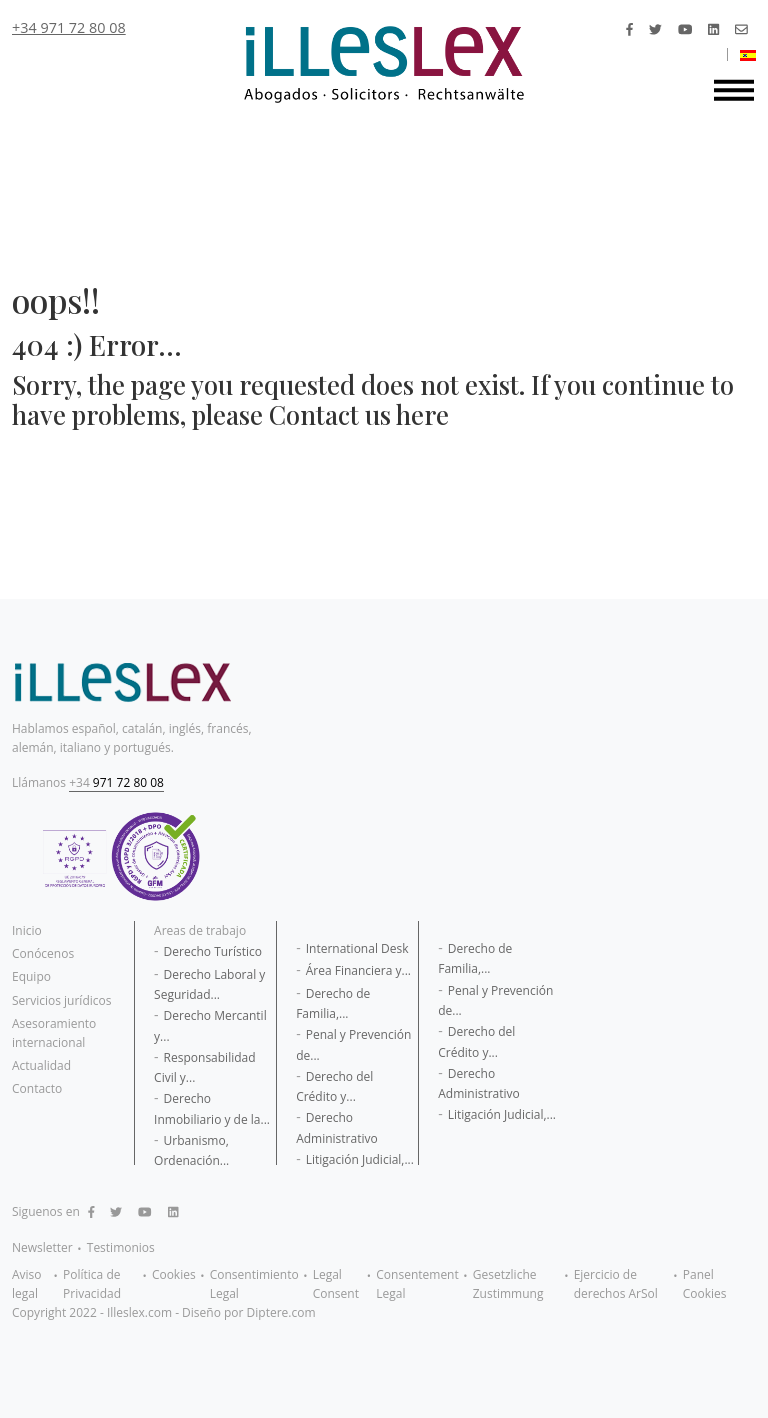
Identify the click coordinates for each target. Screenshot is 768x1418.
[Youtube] (685, 29)
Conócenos (43, 953)
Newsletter (42, 1247)
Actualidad (41, 1065)
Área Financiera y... (358, 970)
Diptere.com (281, 1312)
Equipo (31, 976)
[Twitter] (655, 29)
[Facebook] (629, 29)
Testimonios (121, 1247)
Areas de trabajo (200, 930)
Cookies (174, 1274)
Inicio (27, 930)
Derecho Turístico (213, 951)
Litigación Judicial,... (360, 1159)
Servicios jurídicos (61, 1000)
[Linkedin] (713, 29)
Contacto (37, 1088)
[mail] (741, 29)
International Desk (357, 948)
